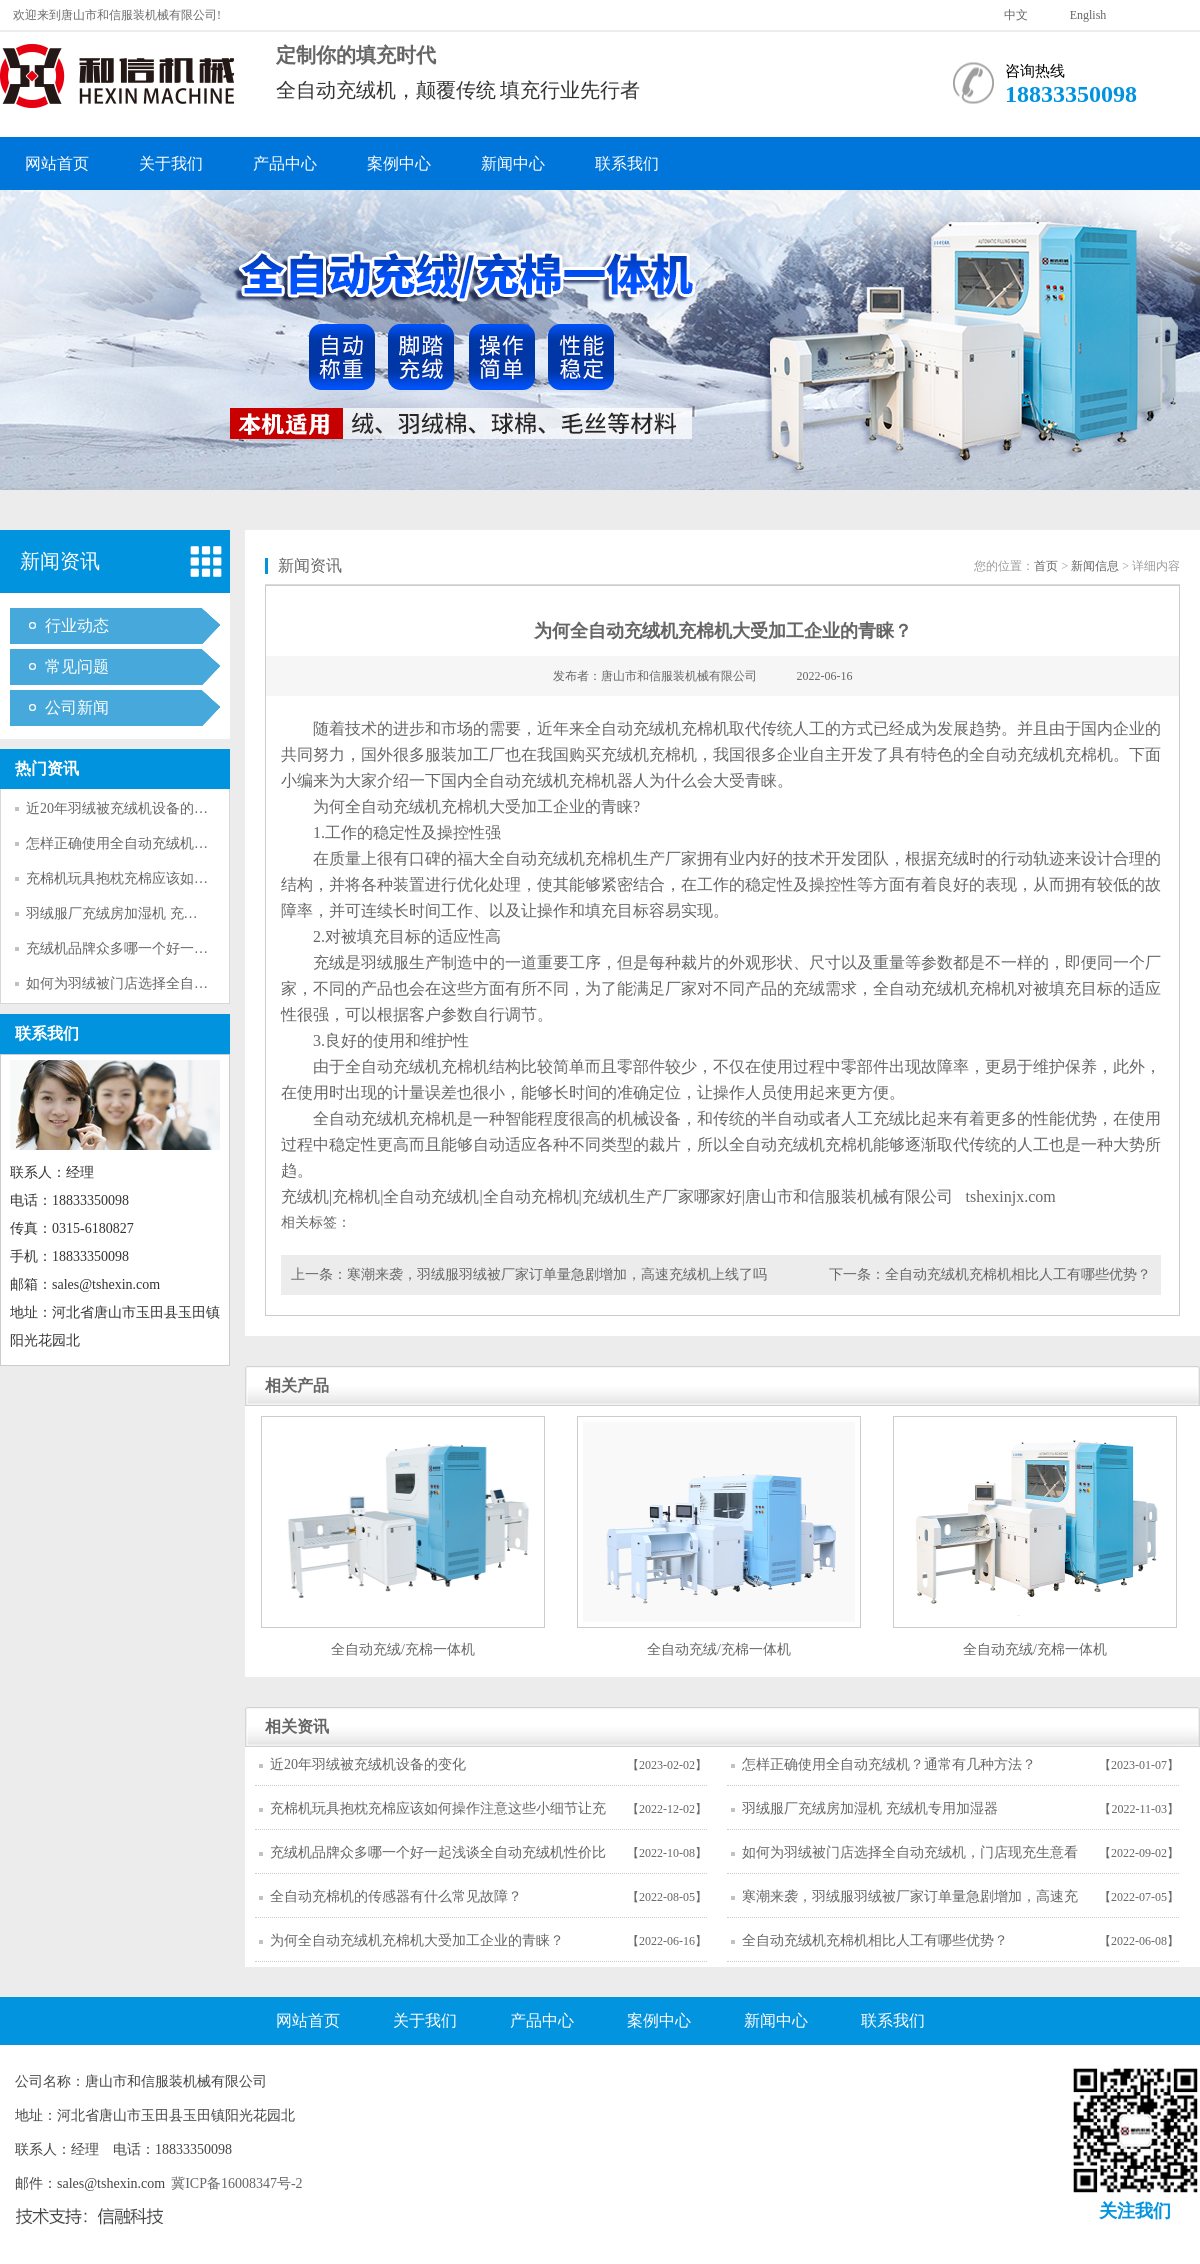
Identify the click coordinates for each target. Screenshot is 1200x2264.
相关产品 (297, 1385)
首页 (1046, 566)
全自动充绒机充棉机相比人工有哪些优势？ (1018, 1274)
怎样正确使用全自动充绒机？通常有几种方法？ (173, 843)
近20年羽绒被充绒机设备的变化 (124, 808)
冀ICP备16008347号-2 (237, 2183)
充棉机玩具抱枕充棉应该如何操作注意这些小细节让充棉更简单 (438, 1815)
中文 (1016, 15)
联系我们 (627, 163)
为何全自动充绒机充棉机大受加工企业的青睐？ (417, 1940)
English (1088, 15)
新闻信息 (1095, 566)
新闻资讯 (60, 561)
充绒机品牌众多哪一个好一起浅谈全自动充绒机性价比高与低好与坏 (438, 1859)
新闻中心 (513, 163)
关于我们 (171, 163)
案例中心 (399, 163)
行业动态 (77, 625)
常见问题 (77, 666)
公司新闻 (77, 707)
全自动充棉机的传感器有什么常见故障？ (396, 1896)
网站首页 (57, 163)
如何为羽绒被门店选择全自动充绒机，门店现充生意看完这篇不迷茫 (910, 1859)
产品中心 (285, 163)
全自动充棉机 (531, 1196)
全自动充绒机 (633, 728)
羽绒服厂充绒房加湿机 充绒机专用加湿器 (154, 913)
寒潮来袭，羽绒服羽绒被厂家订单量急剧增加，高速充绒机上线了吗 (557, 1274)
